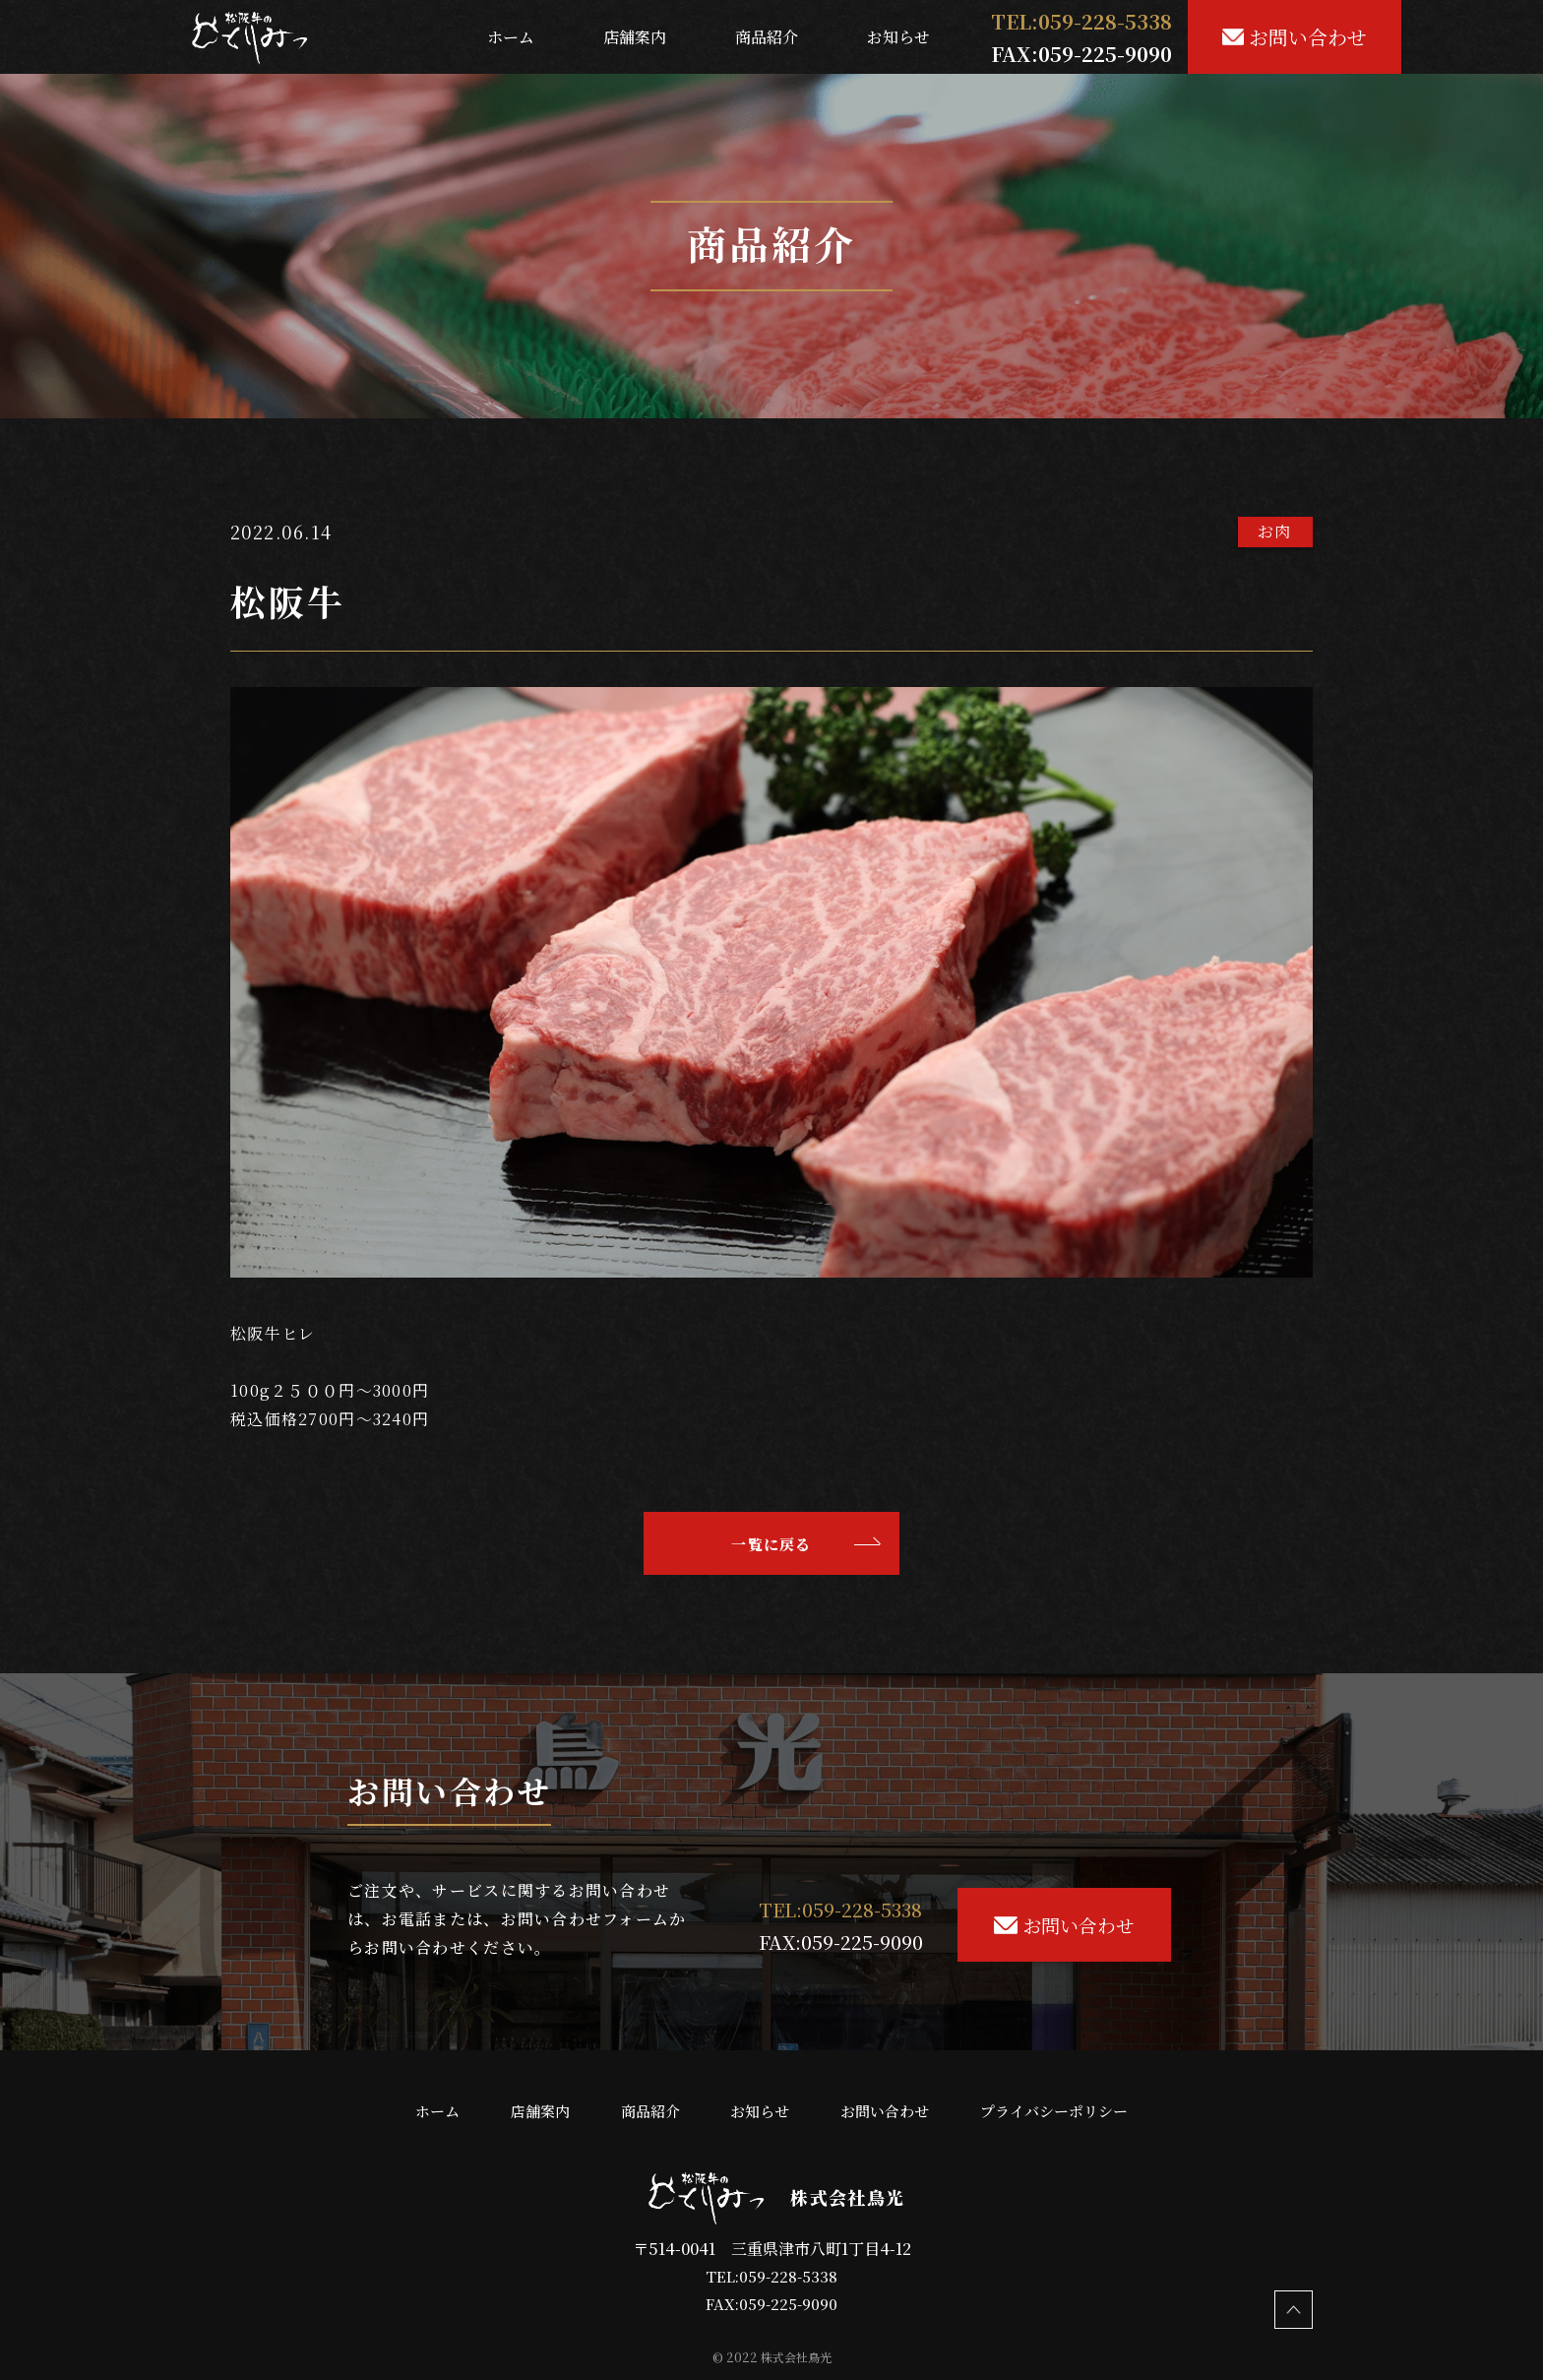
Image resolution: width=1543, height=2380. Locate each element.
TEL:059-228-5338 (771, 2276)
